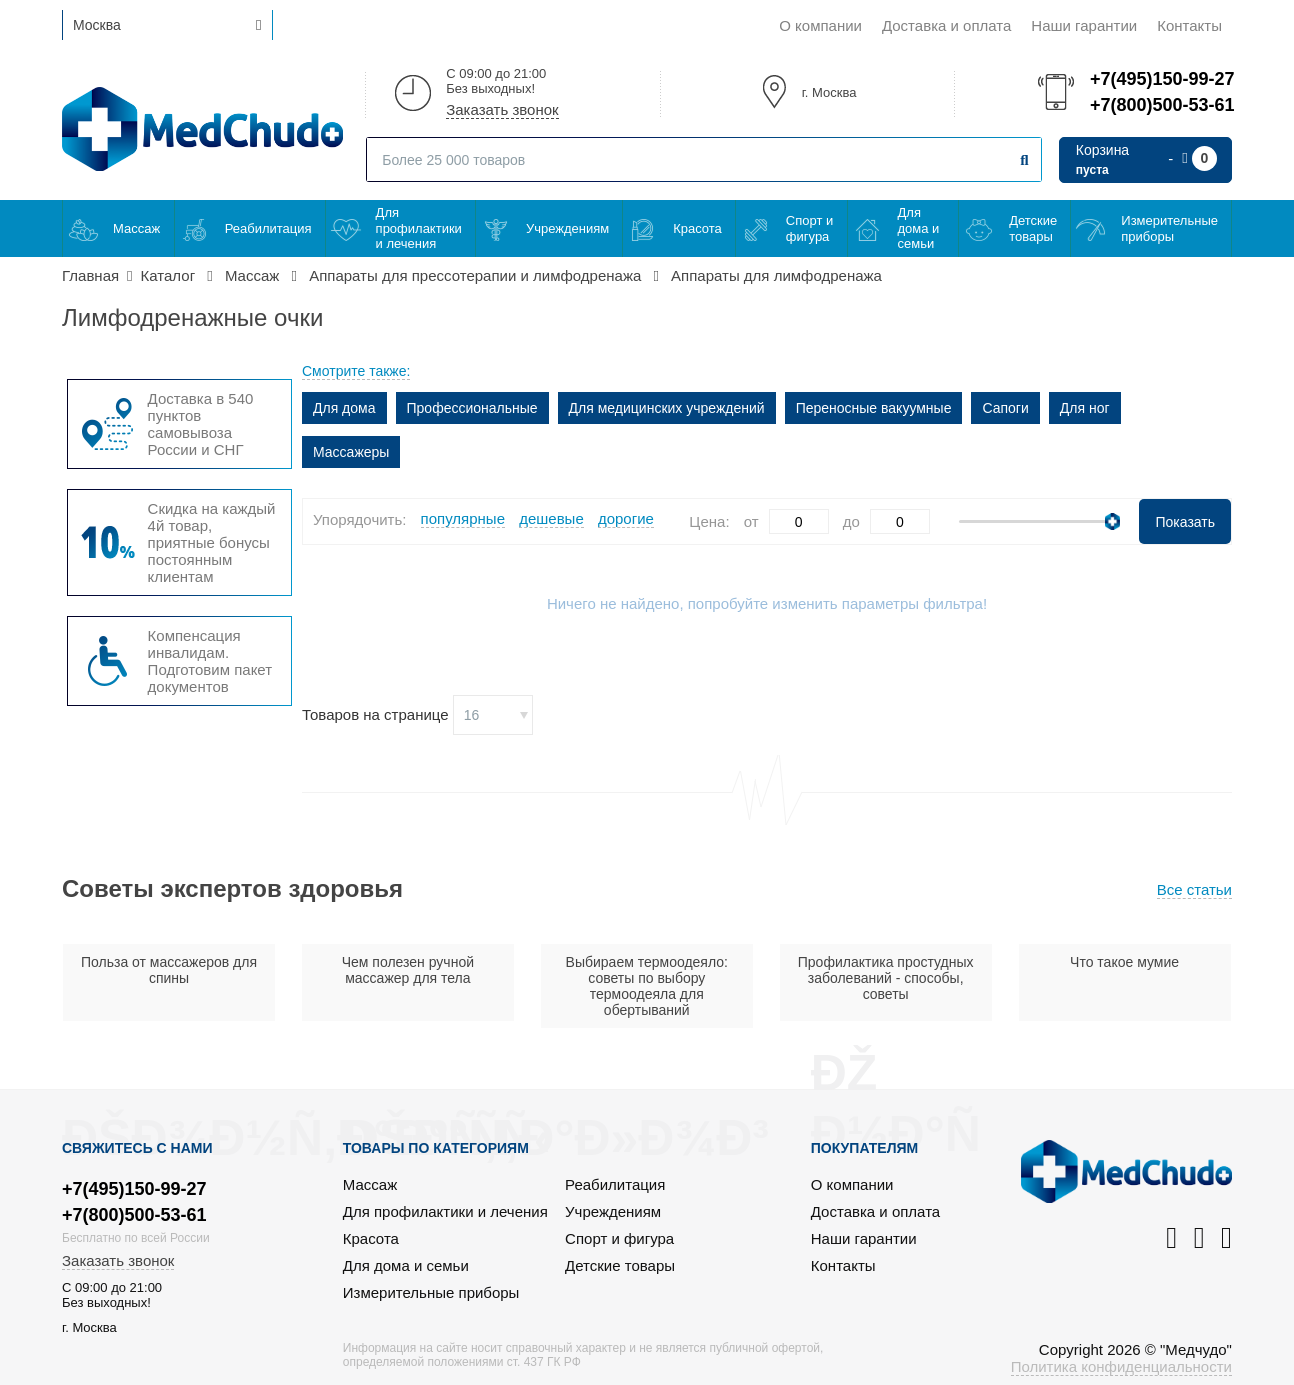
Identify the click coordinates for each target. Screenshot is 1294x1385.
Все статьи (1194, 889)
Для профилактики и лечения (419, 228)
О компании (820, 25)
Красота (697, 228)
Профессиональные (472, 408)
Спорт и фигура (809, 228)
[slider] (1112, 521)
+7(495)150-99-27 (1161, 79)
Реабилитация (268, 228)
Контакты (1189, 25)
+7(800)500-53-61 (1161, 105)
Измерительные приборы (1169, 228)
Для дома (344, 408)
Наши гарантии (1084, 25)
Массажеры (351, 452)
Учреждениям (567, 228)
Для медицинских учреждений (667, 408)
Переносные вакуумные (874, 408)
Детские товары (1033, 228)
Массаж (136, 228)
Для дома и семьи (919, 228)
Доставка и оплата (946, 25)
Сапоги (1005, 408)
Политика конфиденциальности (1121, 1366)
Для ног (1085, 408)
